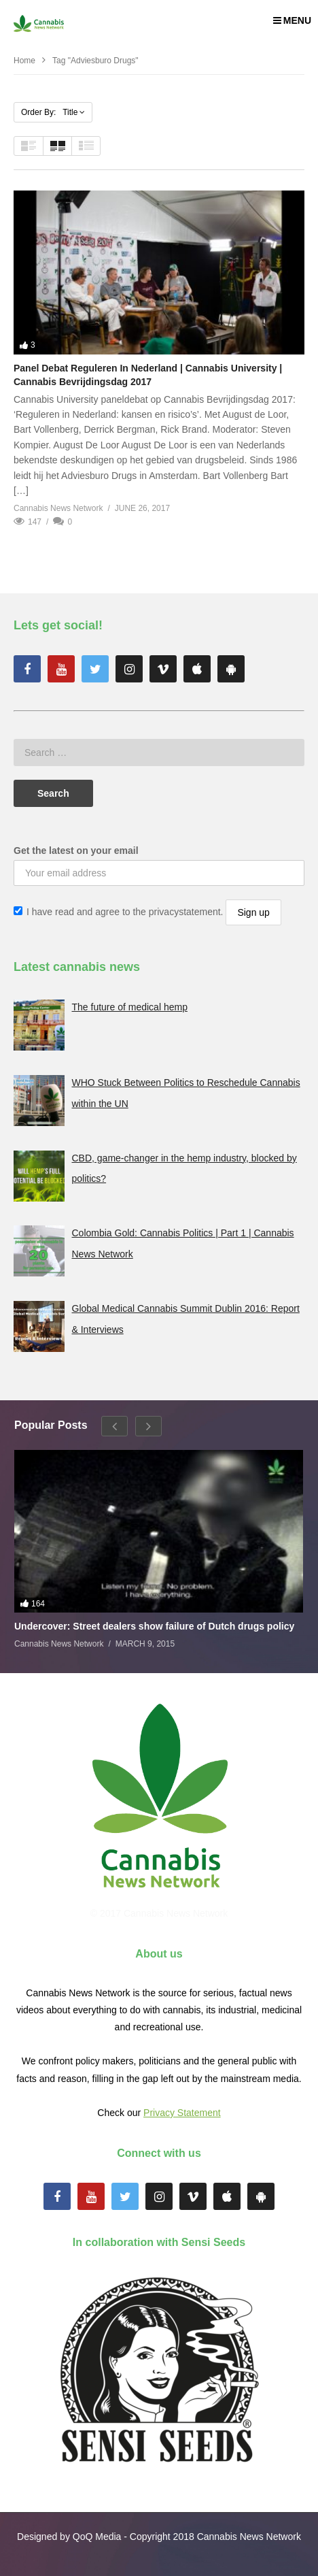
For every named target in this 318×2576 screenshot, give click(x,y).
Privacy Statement (182, 2112)
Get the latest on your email (76, 850)
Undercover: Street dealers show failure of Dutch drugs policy (154, 1626)
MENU (292, 20)
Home (24, 60)
